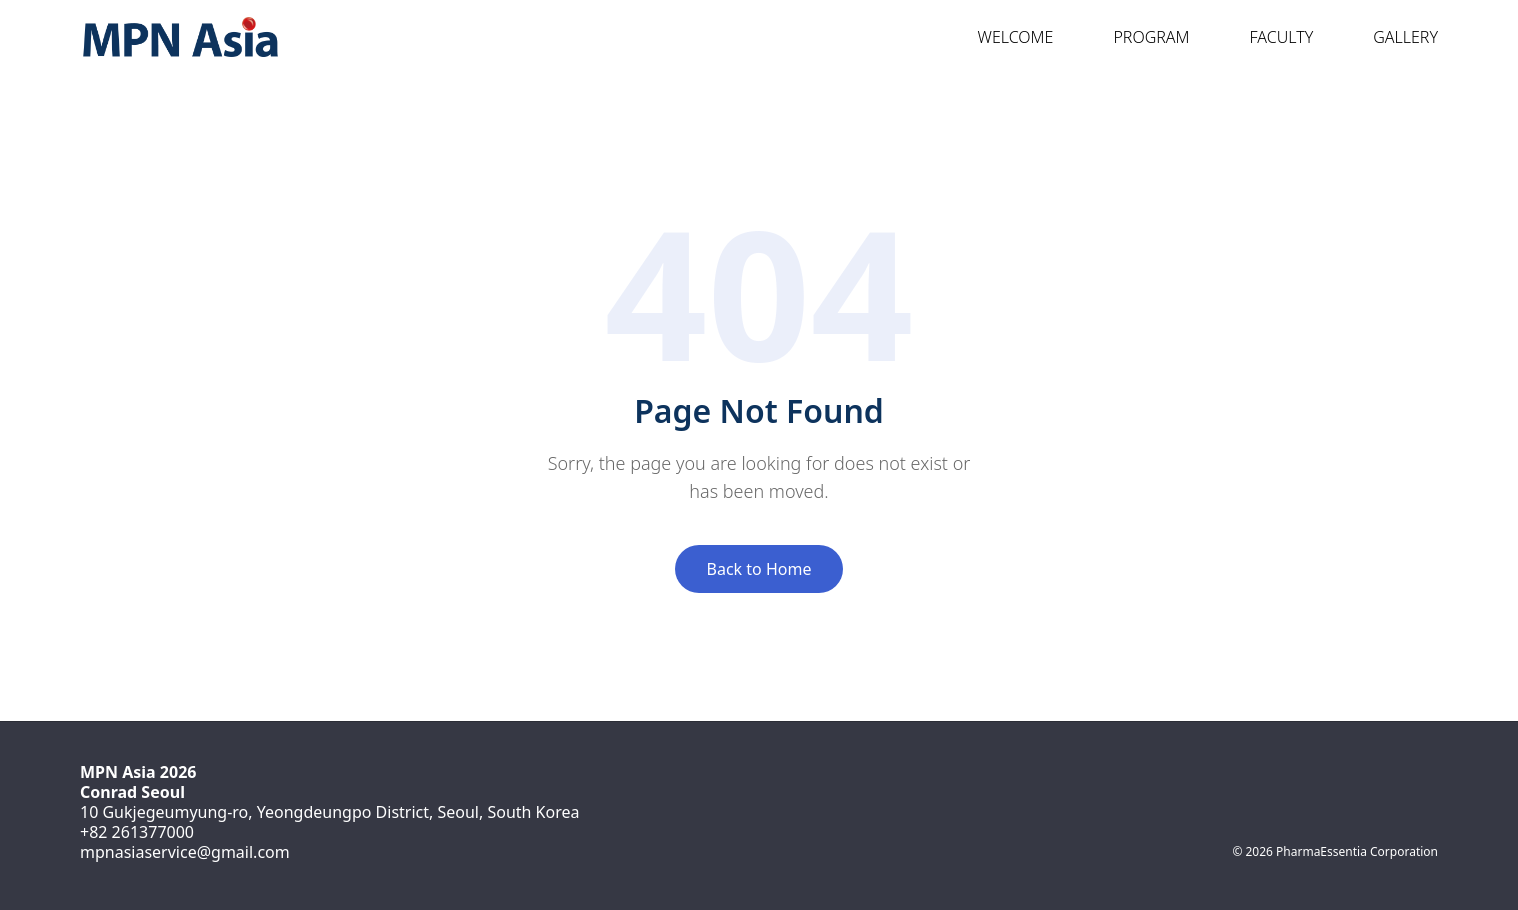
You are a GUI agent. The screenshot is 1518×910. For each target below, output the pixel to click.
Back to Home (759, 569)
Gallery (1395, 37)
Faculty (1272, 37)
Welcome (1006, 37)
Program (1141, 37)
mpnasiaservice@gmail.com (185, 852)
